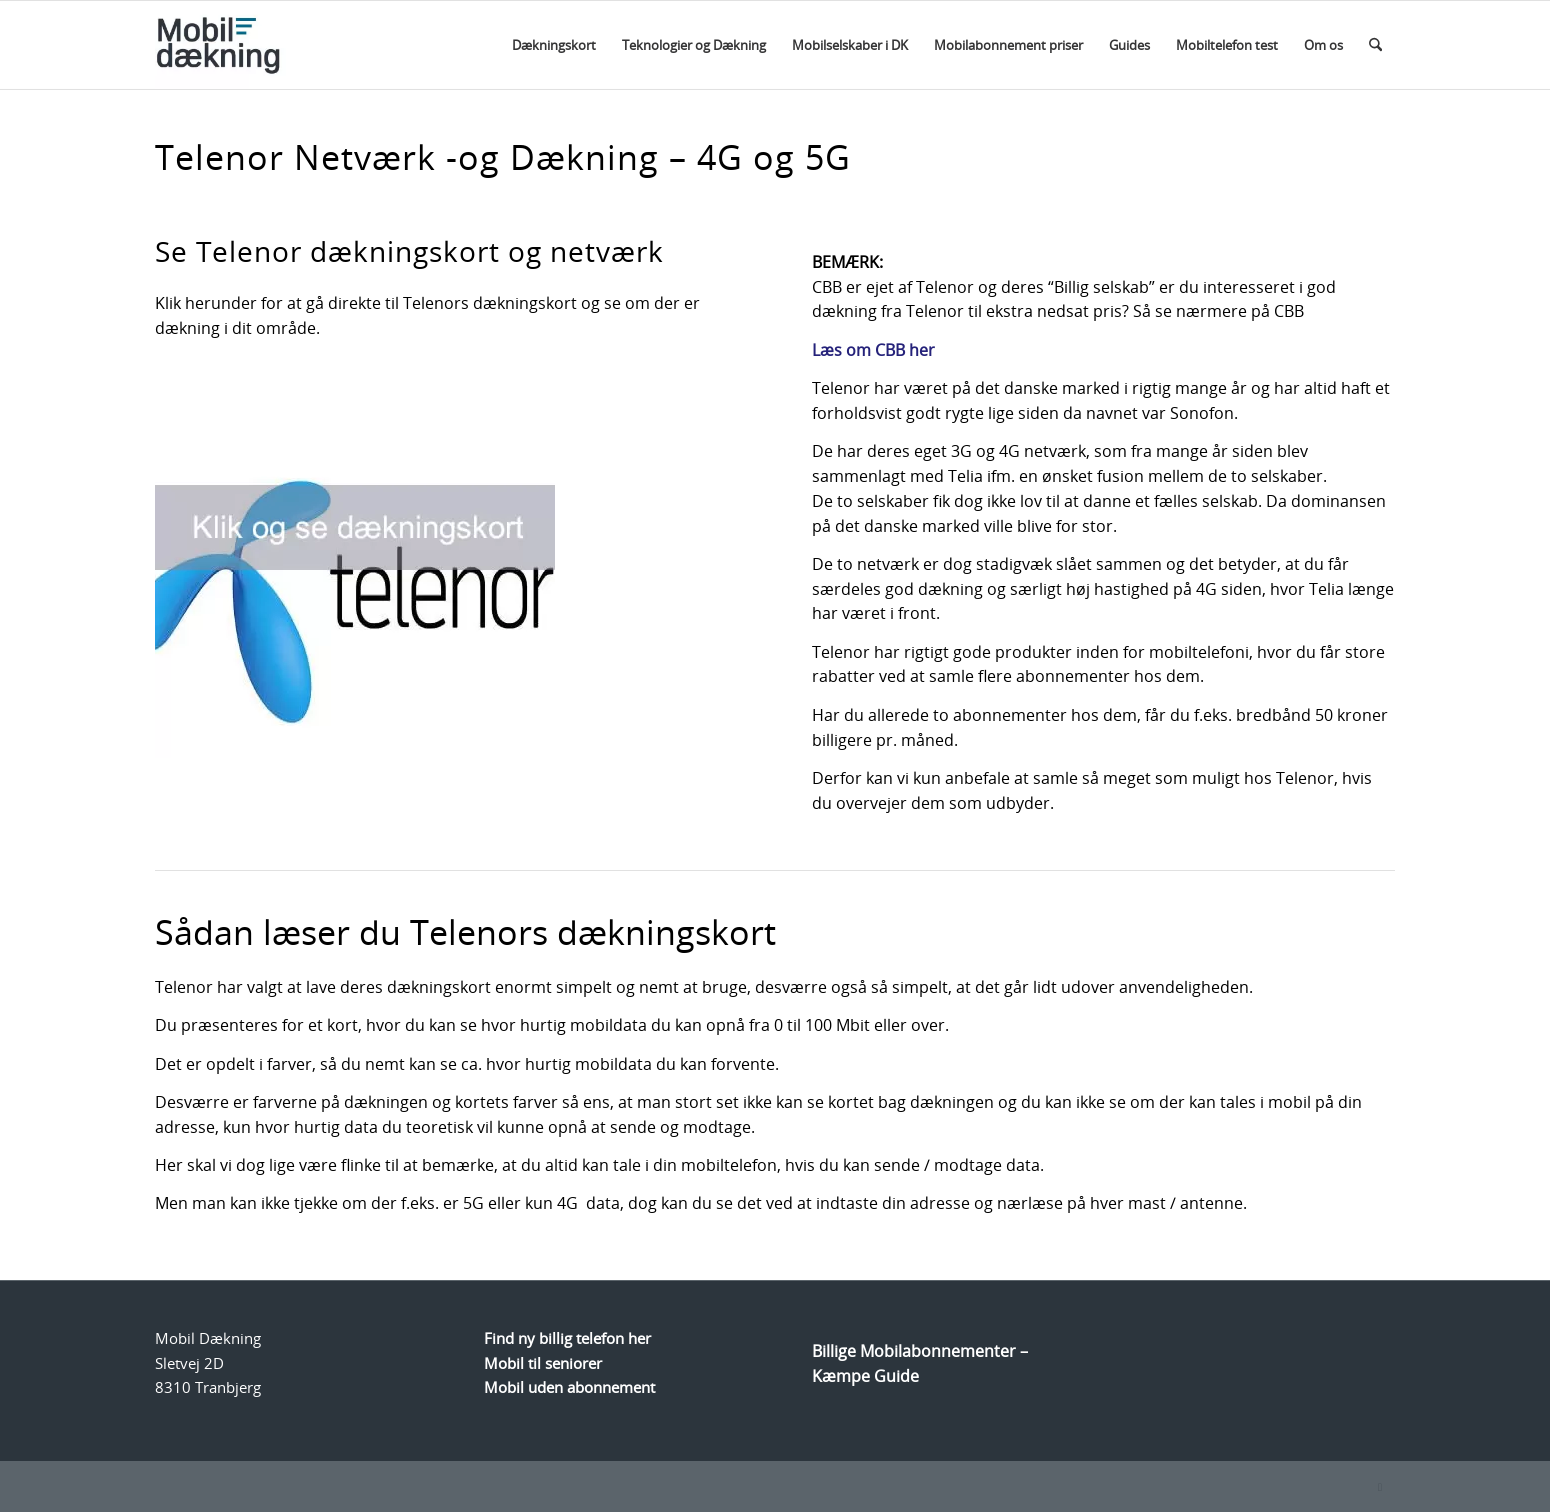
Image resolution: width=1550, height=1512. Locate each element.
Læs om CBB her (873, 350)
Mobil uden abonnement (569, 1387)
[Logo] (257, 45)
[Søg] (1375, 45)
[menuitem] (554, 45)
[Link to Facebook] (1380, 1487)
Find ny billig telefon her (567, 1338)
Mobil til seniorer (543, 1363)
